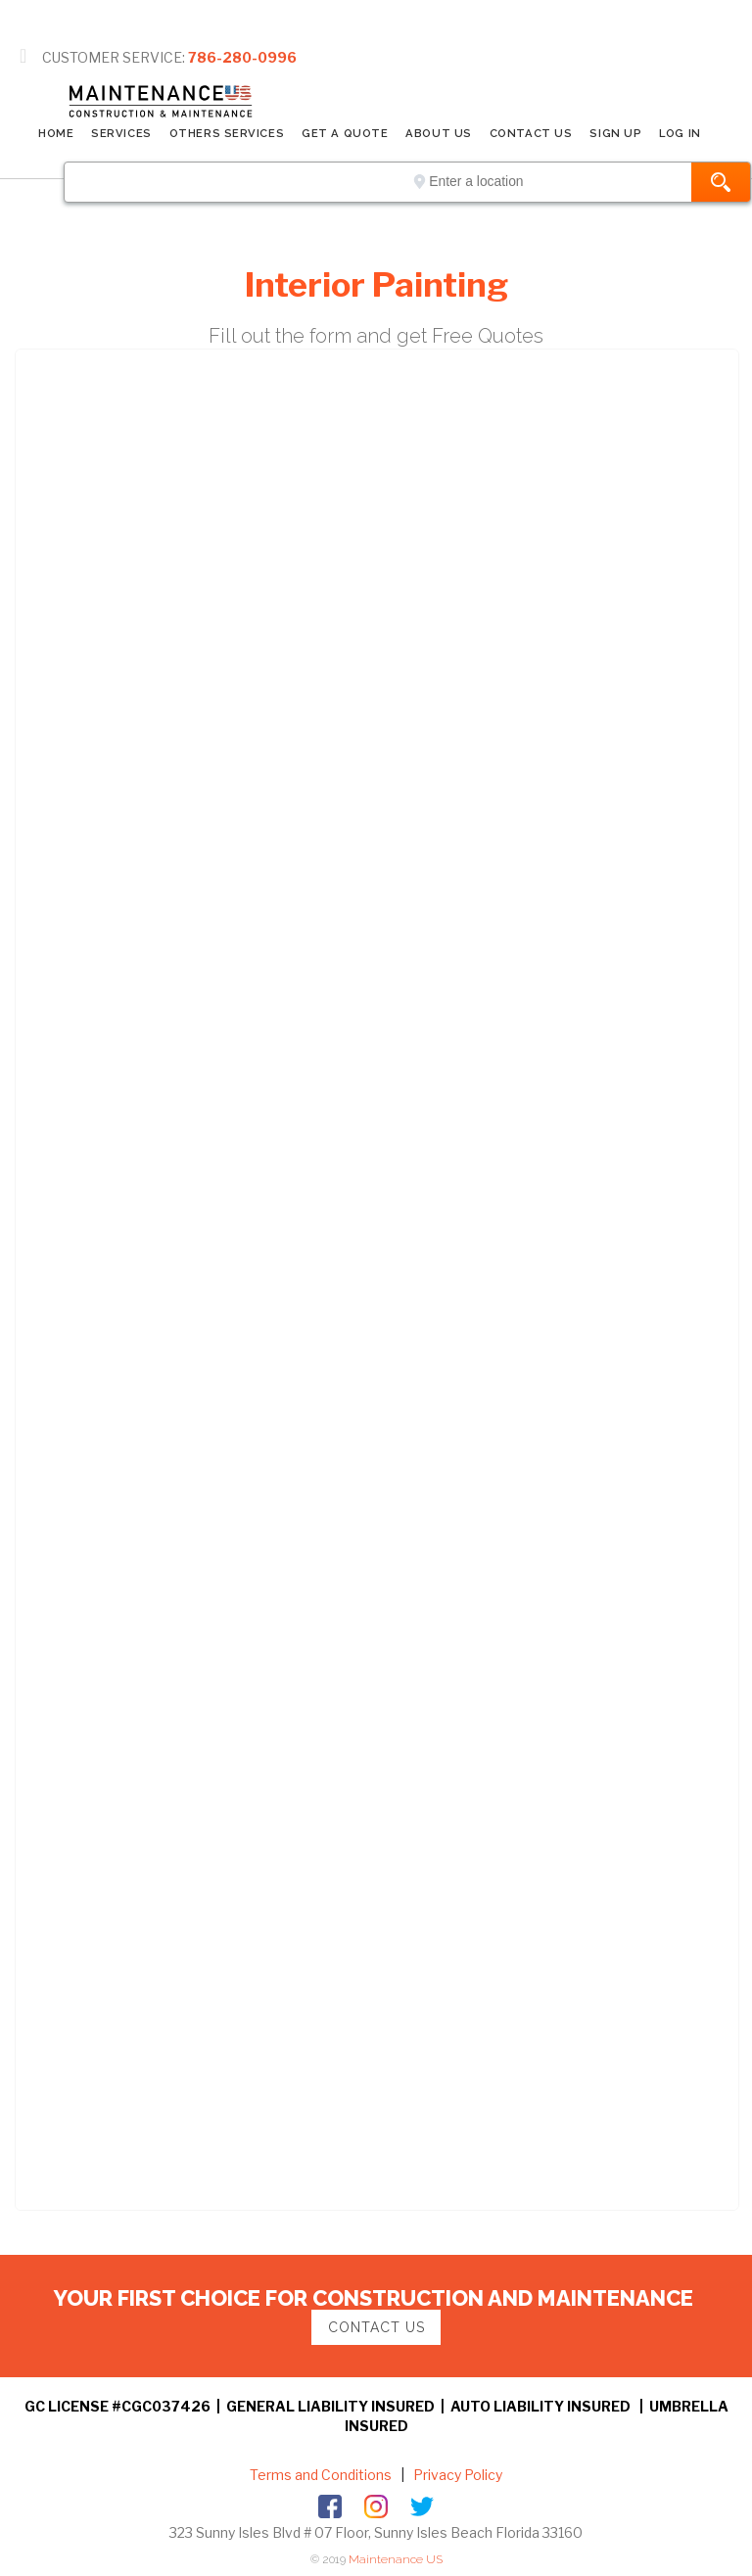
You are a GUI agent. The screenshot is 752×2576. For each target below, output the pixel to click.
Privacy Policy (456, 2474)
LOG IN (679, 133)
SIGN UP (615, 133)
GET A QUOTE (345, 133)
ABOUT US (438, 133)
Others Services (226, 133)
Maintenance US (396, 2559)
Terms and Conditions (321, 2474)
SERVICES (121, 133)
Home (55, 133)
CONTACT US (531, 133)
